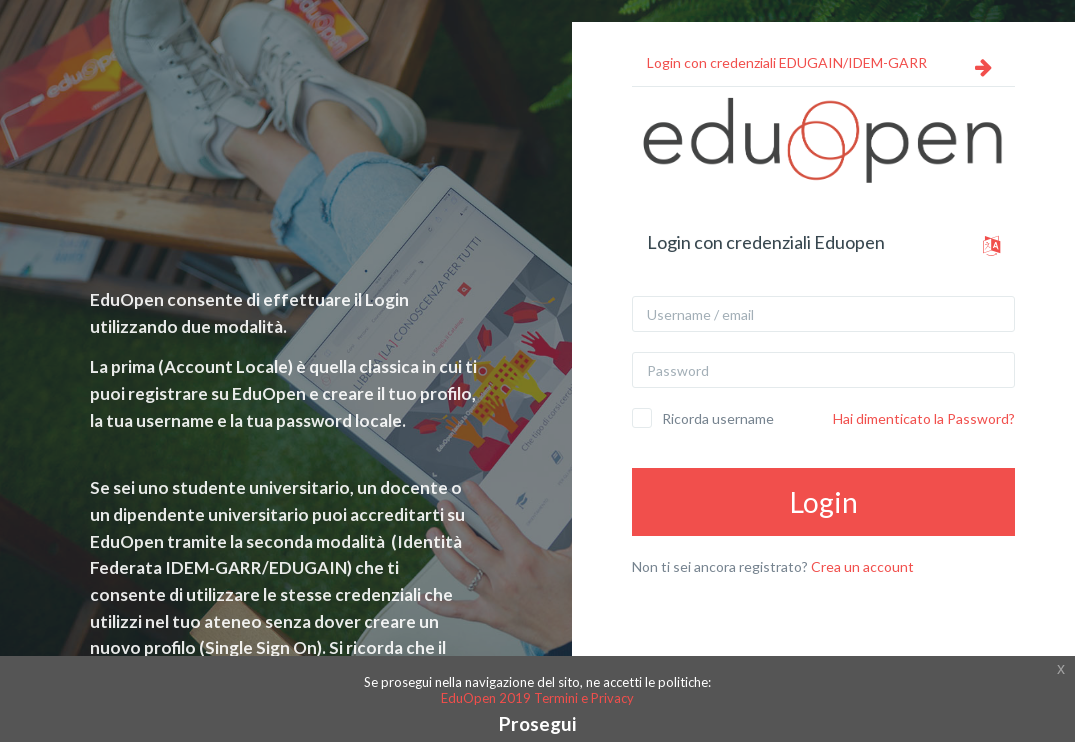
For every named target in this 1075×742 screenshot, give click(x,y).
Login (824, 502)
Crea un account (862, 566)
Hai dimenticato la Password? (924, 418)
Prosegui (537, 723)
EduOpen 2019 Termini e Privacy (537, 698)
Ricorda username (718, 418)
